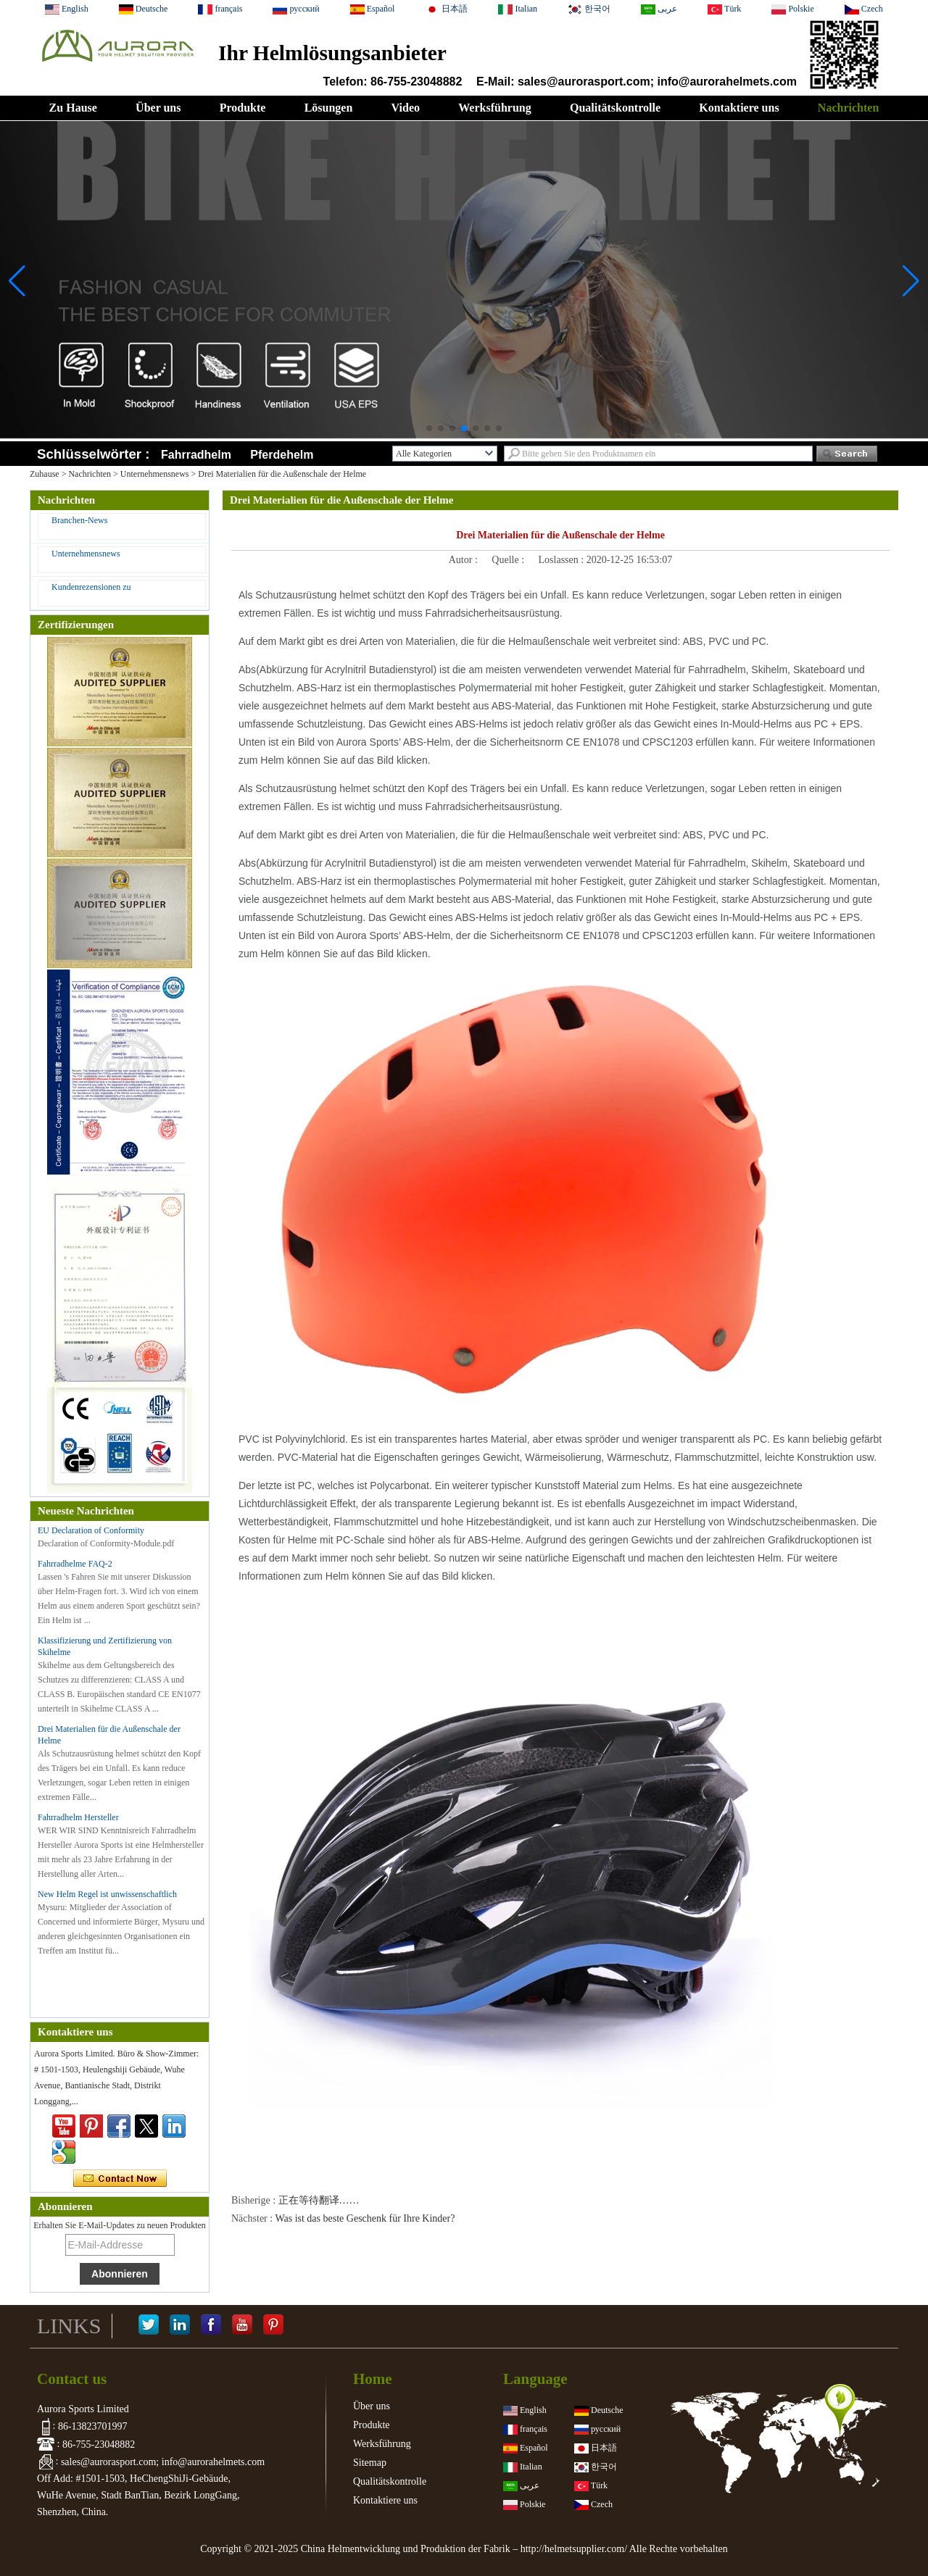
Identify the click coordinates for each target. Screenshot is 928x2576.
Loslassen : (563, 559)
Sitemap (369, 2462)
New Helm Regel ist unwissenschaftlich (107, 1894)
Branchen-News (79, 520)
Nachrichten (848, 107)
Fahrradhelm (196, 455)
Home (372, 2379)
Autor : (465, 559)
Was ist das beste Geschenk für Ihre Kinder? (365, 2218)
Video (406, 107)
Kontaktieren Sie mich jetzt (120, 2178)
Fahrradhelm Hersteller (78, 1817)
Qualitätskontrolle (615, 107)
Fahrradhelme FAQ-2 (75, 1564)
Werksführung (494, 107)
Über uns (158, 107)
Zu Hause (73, 107)
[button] (429, 428)
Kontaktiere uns (739, 107)
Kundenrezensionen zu (91, 587)
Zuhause (44, 474)
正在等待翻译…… (319, 2200)
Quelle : (509, 559)
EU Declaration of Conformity (91, 1530)
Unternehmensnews (154, 474)
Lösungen (328, 107)
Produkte (243, 107)
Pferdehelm (281, 455)
